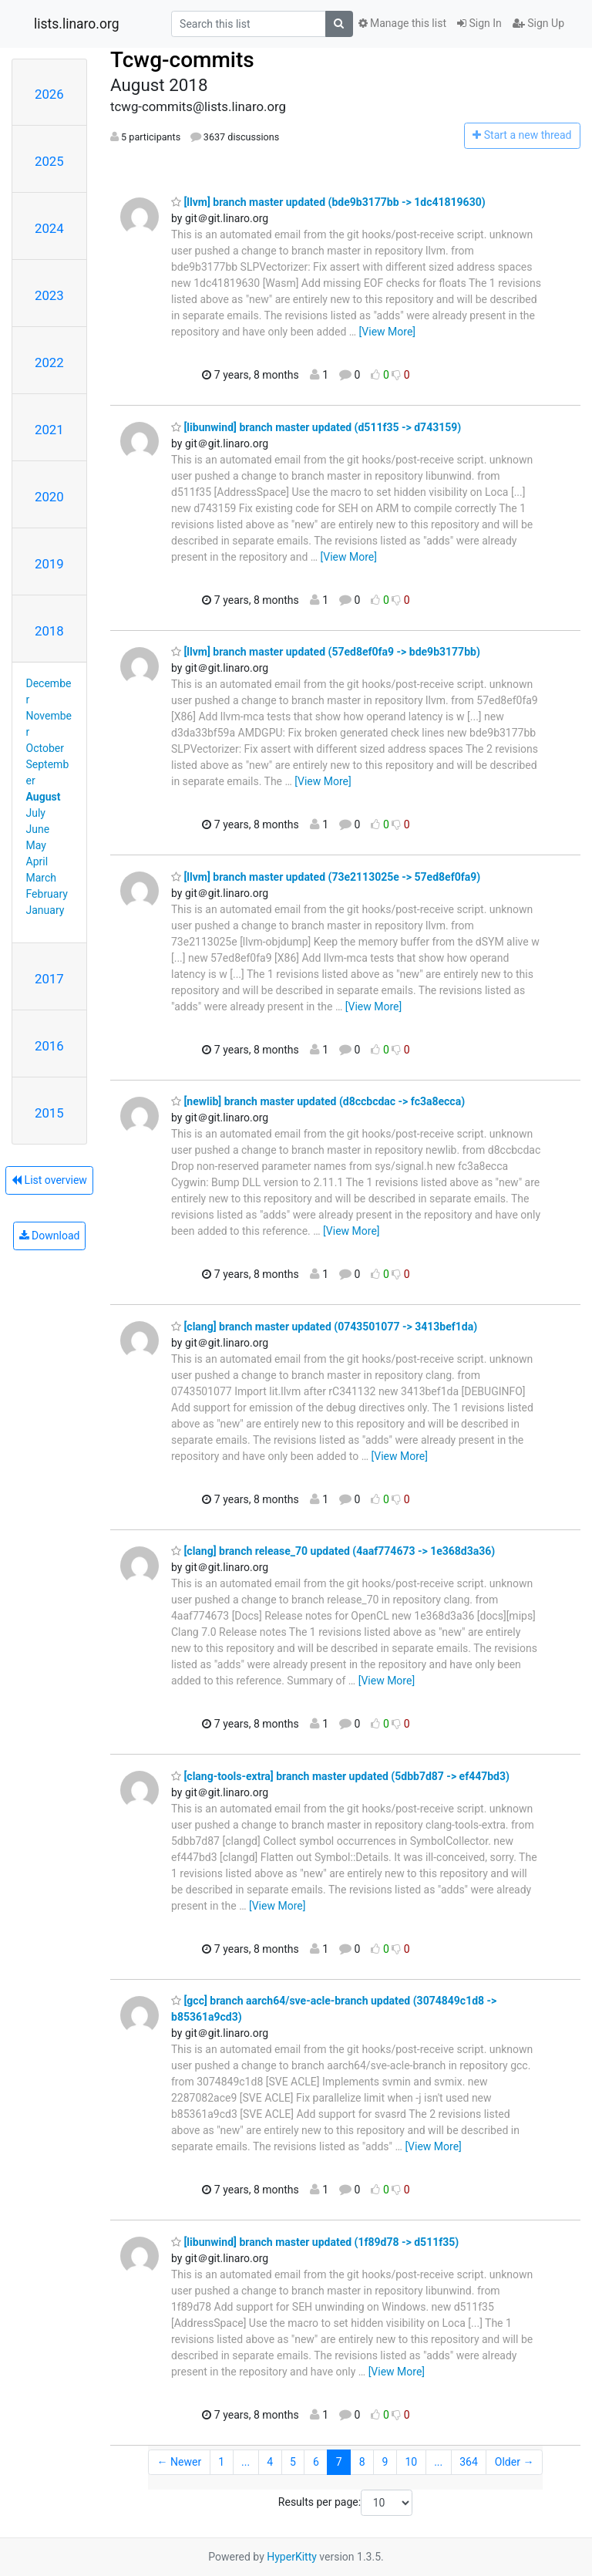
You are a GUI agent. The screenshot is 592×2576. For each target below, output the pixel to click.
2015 (49, 1113)
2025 (49, 161)
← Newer (179, 2462)
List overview (49, 1180)
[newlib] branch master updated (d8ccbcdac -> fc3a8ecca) (318, 1101)
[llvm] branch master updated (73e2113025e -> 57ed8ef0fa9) (325, 877)
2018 (49, 631)
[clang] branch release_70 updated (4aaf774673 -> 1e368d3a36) (333, 1551)
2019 (49, 564)
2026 (49, 94)
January (45, 910)
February (47, 894)
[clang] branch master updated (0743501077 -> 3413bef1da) (324, 1326)
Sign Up (538, 23)
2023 (49, 295)
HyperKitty (292, 2557)
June (38, 829)
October (45, 748)
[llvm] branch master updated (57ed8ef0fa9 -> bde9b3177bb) (325, 652)
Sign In (479, 23)
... (245, 2462)
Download (49, 1235)
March (41, 878)
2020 (49, 496)
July (35, 813)
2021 (49, 429)
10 (411, 2462)
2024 (49, 228)
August (43, 797)
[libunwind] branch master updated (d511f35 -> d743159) (316, 427)
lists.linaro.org (76, 24)
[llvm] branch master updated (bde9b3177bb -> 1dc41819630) (328, 202)
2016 (49, 1046)
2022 (49, 362)
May (36, 845)
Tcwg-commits (182, 59)
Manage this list (402, 23)
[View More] (387, 331)
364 (468, 2462)
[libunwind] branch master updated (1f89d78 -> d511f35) (315, 2242)
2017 (49, 978)
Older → (514, 2462)
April (37, 861)
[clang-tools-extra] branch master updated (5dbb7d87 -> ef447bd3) (340, 1776)
